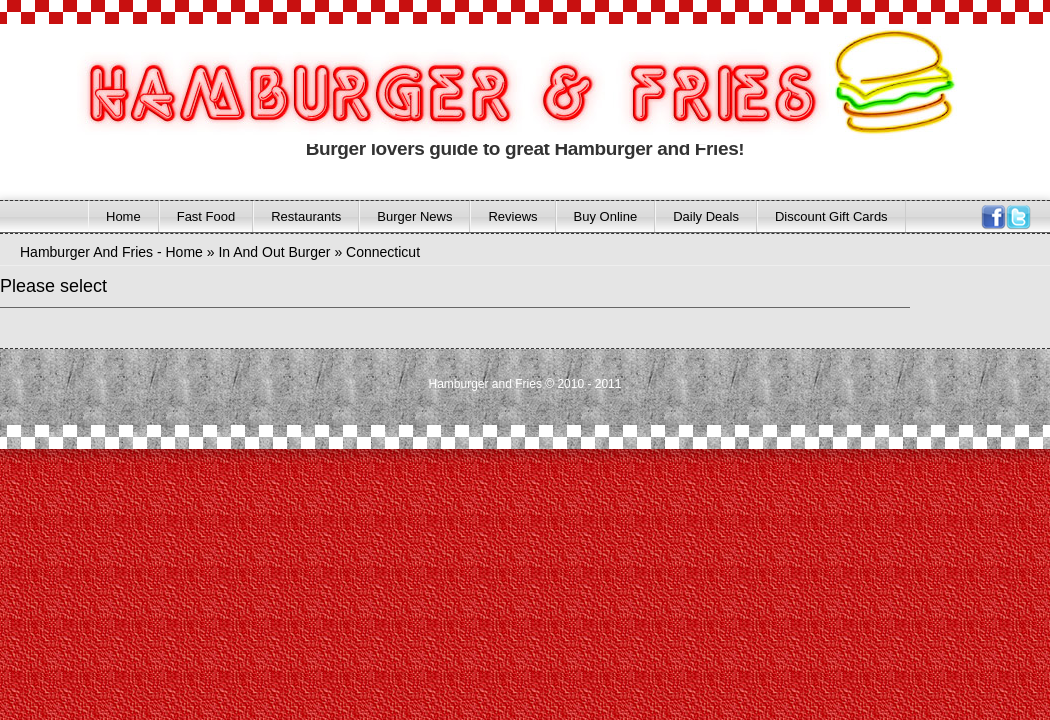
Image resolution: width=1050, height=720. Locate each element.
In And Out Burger (274, 252)
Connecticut (383, 252)
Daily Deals (706, 216)
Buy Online (606, 216)
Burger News (414, 216)
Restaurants (306, 216)
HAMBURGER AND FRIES (449, 88)
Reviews (512, 216)
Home (123, 216)
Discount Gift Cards (831, 216)
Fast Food (206, 216)
